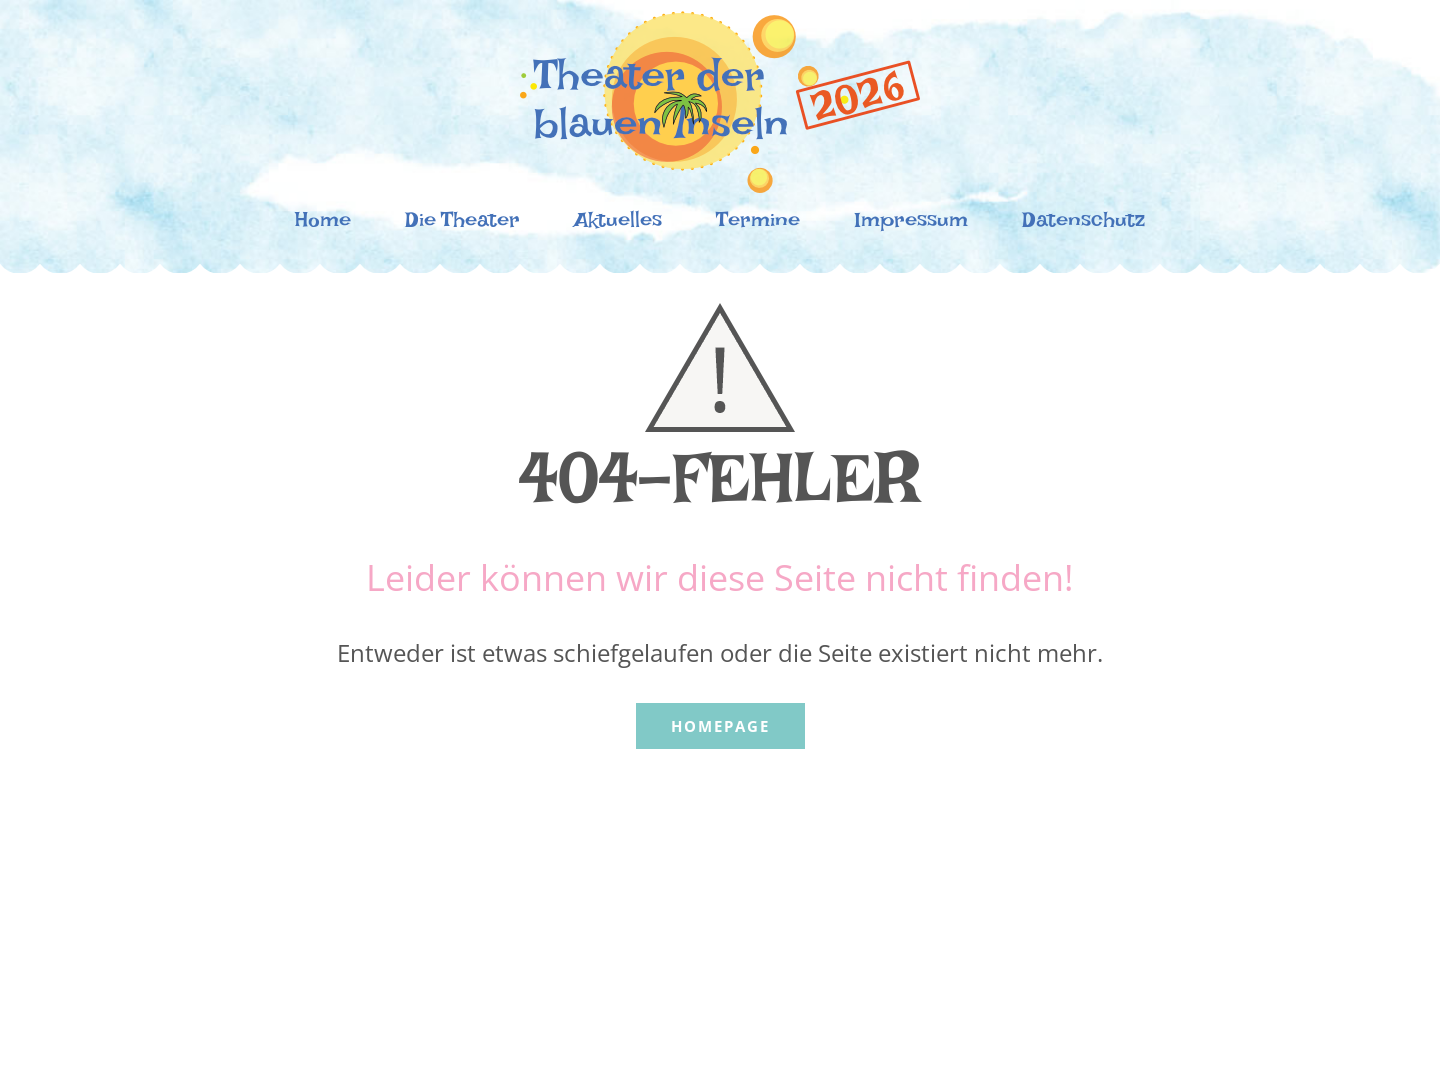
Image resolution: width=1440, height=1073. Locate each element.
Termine (758, 225)
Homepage (720, 726)
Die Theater (462, 225)
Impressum (911, 225)
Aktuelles (618, 225)
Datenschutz (1083, 225)
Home (323, 225)
